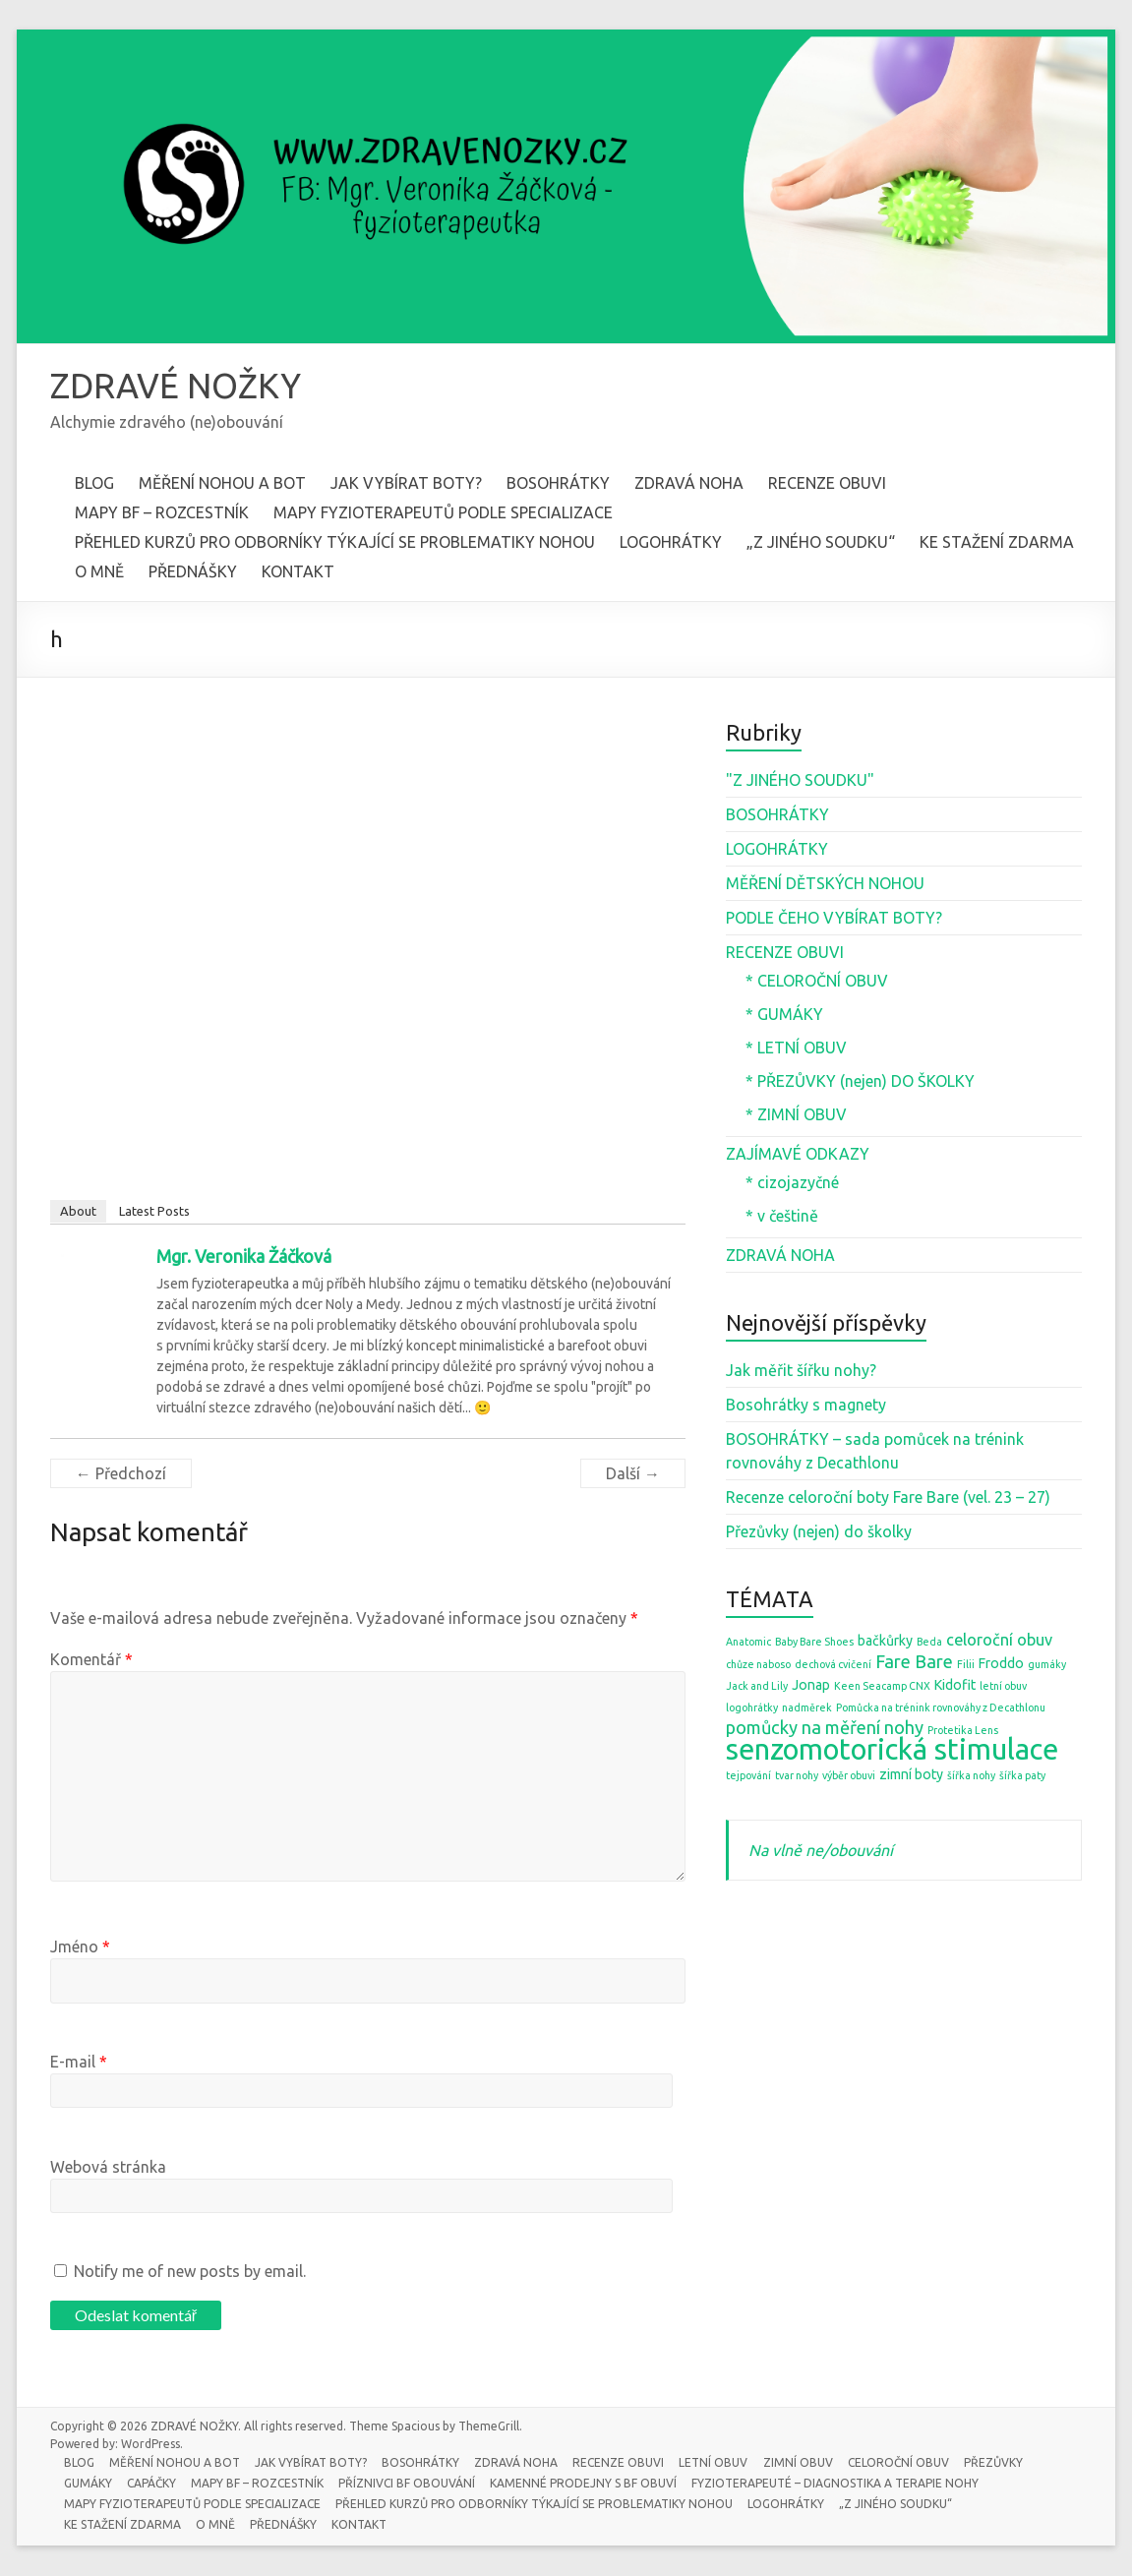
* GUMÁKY (784, 1015)
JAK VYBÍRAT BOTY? (406, 484)
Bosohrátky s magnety (806, 1405)
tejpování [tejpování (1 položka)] (748, 1776)
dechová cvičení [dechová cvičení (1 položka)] (833, 1665)
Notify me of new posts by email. (190, 2272)
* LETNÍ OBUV (796, 1048)
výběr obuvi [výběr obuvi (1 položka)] (848, 1776)
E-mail (78, 2062)
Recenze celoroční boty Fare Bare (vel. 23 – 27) (888, 1498)
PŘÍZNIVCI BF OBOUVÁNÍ (411, 2483)
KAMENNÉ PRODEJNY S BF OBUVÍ (589, 2483)
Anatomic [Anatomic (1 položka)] (748, 1642)
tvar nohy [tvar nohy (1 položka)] (796, 1776)
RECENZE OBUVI (827, 484)
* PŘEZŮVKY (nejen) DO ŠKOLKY (860, 1082)
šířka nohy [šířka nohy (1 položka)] (971, 1776)
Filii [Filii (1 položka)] (966, 1665)
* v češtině (781, 1217)
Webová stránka (108, 2168)
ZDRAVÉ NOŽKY (180, 386)
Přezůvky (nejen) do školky (819, 1532)
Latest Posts (154, 1212)
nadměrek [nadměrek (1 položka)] (807, 1708)
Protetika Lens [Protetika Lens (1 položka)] (962, 1731)
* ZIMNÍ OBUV (796, 1115)
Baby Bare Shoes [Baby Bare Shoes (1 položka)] (814, 1642)
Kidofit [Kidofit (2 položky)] (955, 1686)
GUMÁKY (90, 2483)
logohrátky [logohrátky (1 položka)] (752, 1708)
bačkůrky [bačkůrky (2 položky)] (885, 1641)
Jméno (80, 1947)
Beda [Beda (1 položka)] (929, 1642)
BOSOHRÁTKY (558, 484)
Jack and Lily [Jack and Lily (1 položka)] (757, 1687)
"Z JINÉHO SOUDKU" (800, 781)
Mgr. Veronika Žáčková (243, 1257)
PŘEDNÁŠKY (193, 572)
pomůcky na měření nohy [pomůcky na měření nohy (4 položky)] (824, 1728)
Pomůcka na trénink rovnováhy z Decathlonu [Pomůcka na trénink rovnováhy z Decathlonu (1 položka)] (940, 1708)
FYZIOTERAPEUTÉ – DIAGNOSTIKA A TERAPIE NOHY (841, 2483)
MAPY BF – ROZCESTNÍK (162, 513)
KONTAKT (298, 572)
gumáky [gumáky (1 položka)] (1047, 1665)
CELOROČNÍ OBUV (907, 2462)
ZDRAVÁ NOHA (689, 484)
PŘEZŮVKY (1003, 2462)
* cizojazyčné (792, 1183)
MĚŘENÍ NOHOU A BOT (222, 484)
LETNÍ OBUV (720, 2462)
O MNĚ (99, 572)
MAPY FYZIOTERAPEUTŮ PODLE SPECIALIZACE (443, 513)
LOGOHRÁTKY (671, 543)
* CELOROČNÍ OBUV (816, 981)
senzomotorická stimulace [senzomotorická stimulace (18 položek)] (892, 1750)
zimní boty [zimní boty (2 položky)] (911, 1775)
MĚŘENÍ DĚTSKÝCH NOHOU (825, 884)
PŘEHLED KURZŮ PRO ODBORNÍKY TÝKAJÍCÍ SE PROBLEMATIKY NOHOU (335, 543)
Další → (633, 1474)
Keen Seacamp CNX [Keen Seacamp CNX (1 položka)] (882, 1687)
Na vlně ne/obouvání (820, 1851)
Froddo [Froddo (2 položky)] (1001, 1664)
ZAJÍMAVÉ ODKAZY (797, 1155)
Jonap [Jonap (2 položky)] (811, 1686)
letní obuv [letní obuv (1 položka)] (1003, 1687)
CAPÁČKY (154, 2483)
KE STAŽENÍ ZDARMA (997, 543)
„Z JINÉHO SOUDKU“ (820, 543)
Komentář (91, 1660)
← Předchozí (121, 1474)
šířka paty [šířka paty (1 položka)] (1022, 1776)
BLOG (94, 484)
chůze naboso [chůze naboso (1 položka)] (758, 1665)
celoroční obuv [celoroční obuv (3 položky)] (999, 1640)
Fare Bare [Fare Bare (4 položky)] (914, 1662)
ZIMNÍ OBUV (806, 2462)
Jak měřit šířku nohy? (801, 1371)
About (78, 1212)
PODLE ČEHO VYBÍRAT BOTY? (834, 919)
